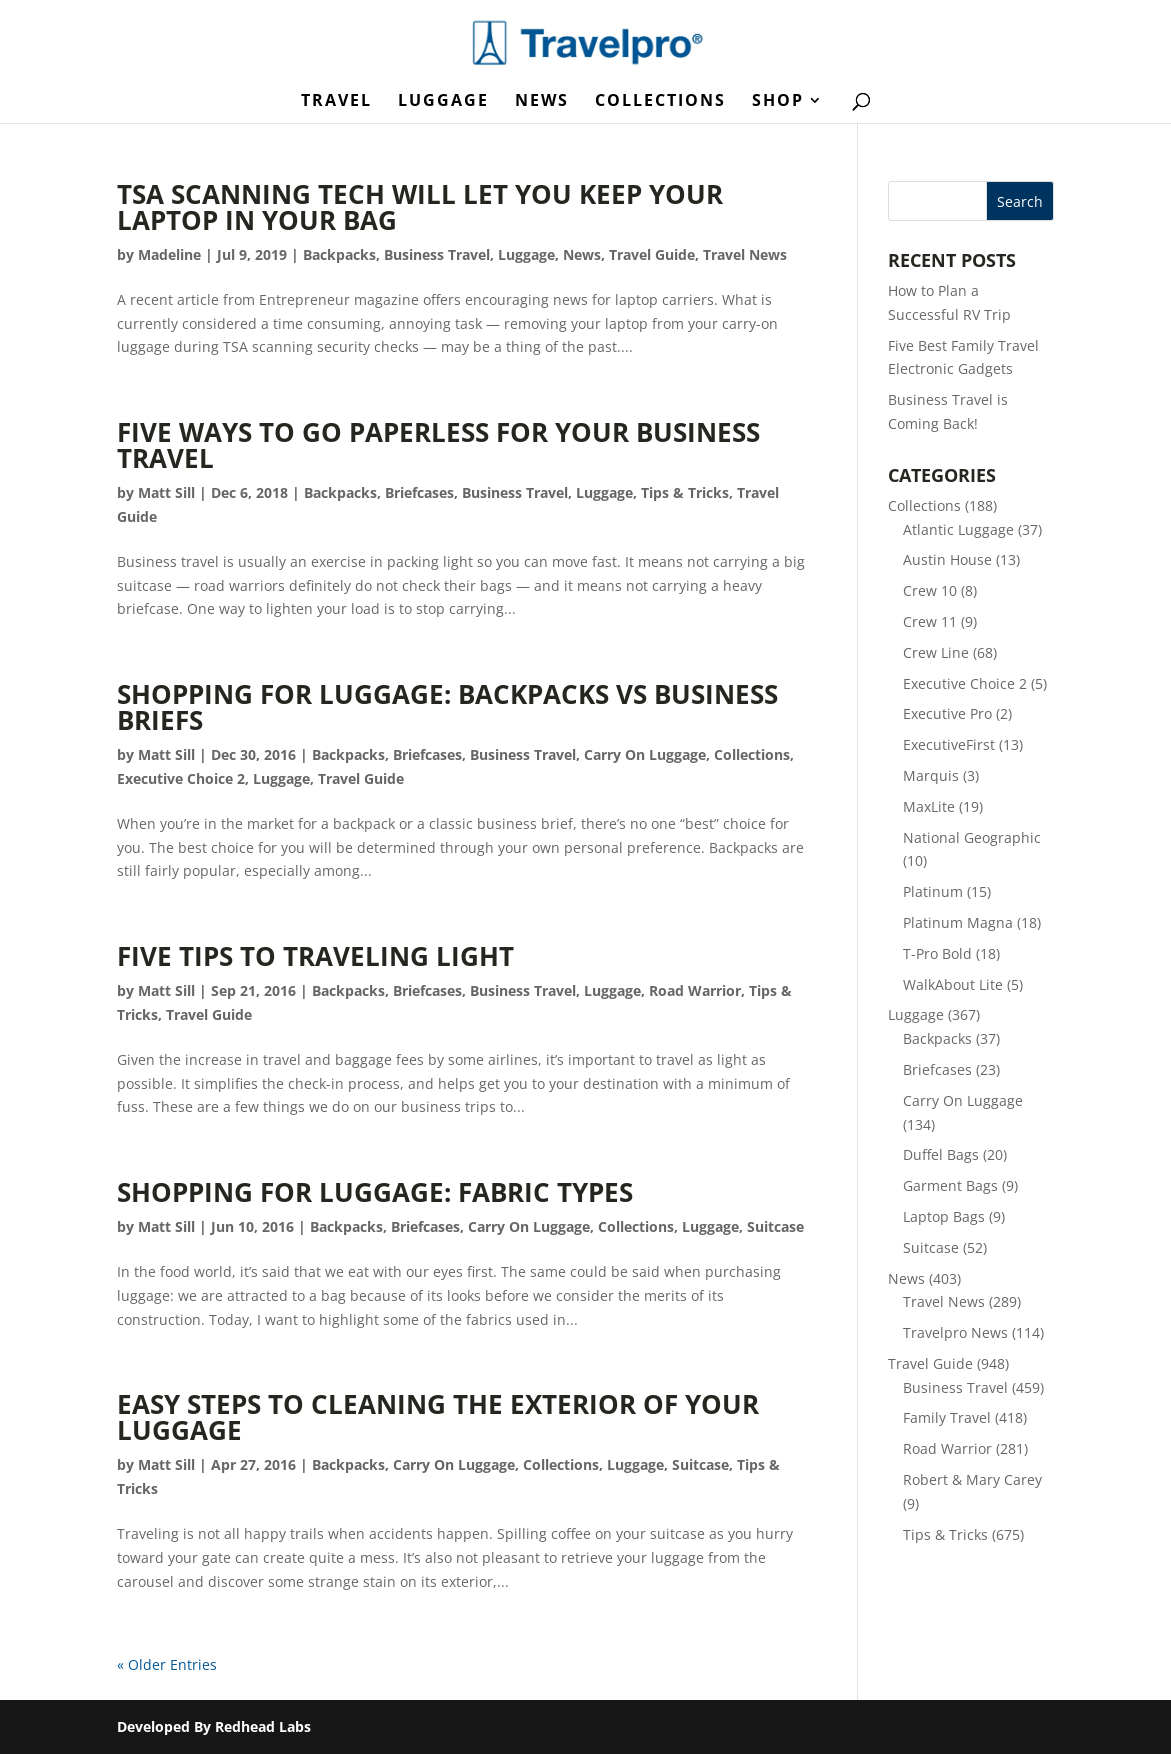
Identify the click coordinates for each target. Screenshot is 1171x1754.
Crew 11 (930, 621)
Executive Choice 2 (181, 778)
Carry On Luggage (645, 754)
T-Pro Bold (937, 953)
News (542, 102)
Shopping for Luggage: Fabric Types (375, 1192)
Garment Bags (950, 1185)
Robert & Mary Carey (972, 1479)
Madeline (169, 254)
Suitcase (775, 1226)
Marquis (931, 775)
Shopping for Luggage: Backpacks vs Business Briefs (447, 707)
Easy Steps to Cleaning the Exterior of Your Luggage (438, 1417)
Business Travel (437, 254)
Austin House (947, 559)
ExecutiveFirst (949, 744)
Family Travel (947, 1417)
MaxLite (929, 806)
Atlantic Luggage (958, 529)
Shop (778, 102)
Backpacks (339, 254)
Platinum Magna (958, 922)
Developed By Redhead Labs (214, 1726)
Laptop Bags (944, 1216)
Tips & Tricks (685, 492)
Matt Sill (166, 492)
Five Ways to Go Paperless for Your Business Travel (438, 445)
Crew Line (936, 652)
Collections (660, 102)
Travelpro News (955, 1332)
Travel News (745, 254)
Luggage (443, 102)
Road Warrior (695, 990)
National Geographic (972, 837)
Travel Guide (652, 254)
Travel (336, 102)
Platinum (933, 891)
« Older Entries (167, 1664)
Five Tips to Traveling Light (315, 956)
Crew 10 (930, 590)
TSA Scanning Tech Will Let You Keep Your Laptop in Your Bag (420, 207)
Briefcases (419, 492)
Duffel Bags (941, 1154)
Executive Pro (947, 713)
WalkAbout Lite (953, 984)
